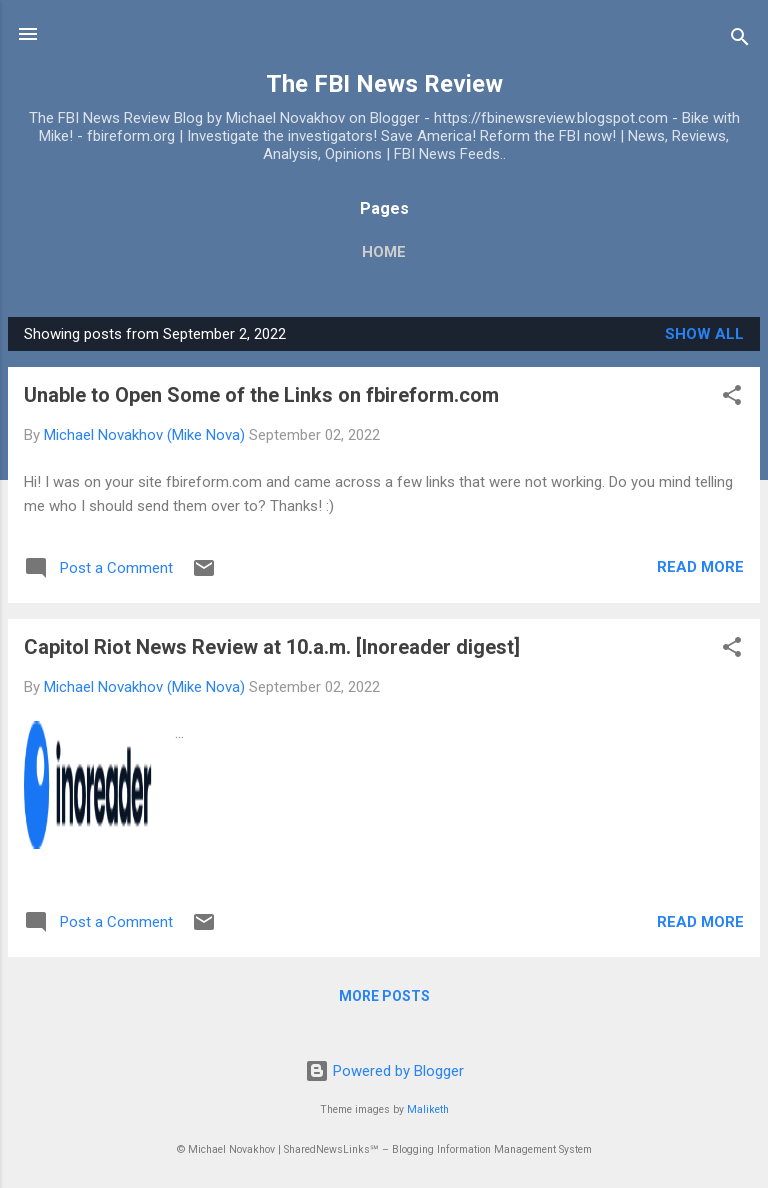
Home (384, 252)
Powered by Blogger (384, 1071)
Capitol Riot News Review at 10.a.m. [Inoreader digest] (272, 647)
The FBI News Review (384, 84)
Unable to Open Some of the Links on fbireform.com (261, 395)
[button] (732, 398)
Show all (704, 334)
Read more (700, 567)
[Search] (740, 40)
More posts (384, 996)
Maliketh (428, 1109)
